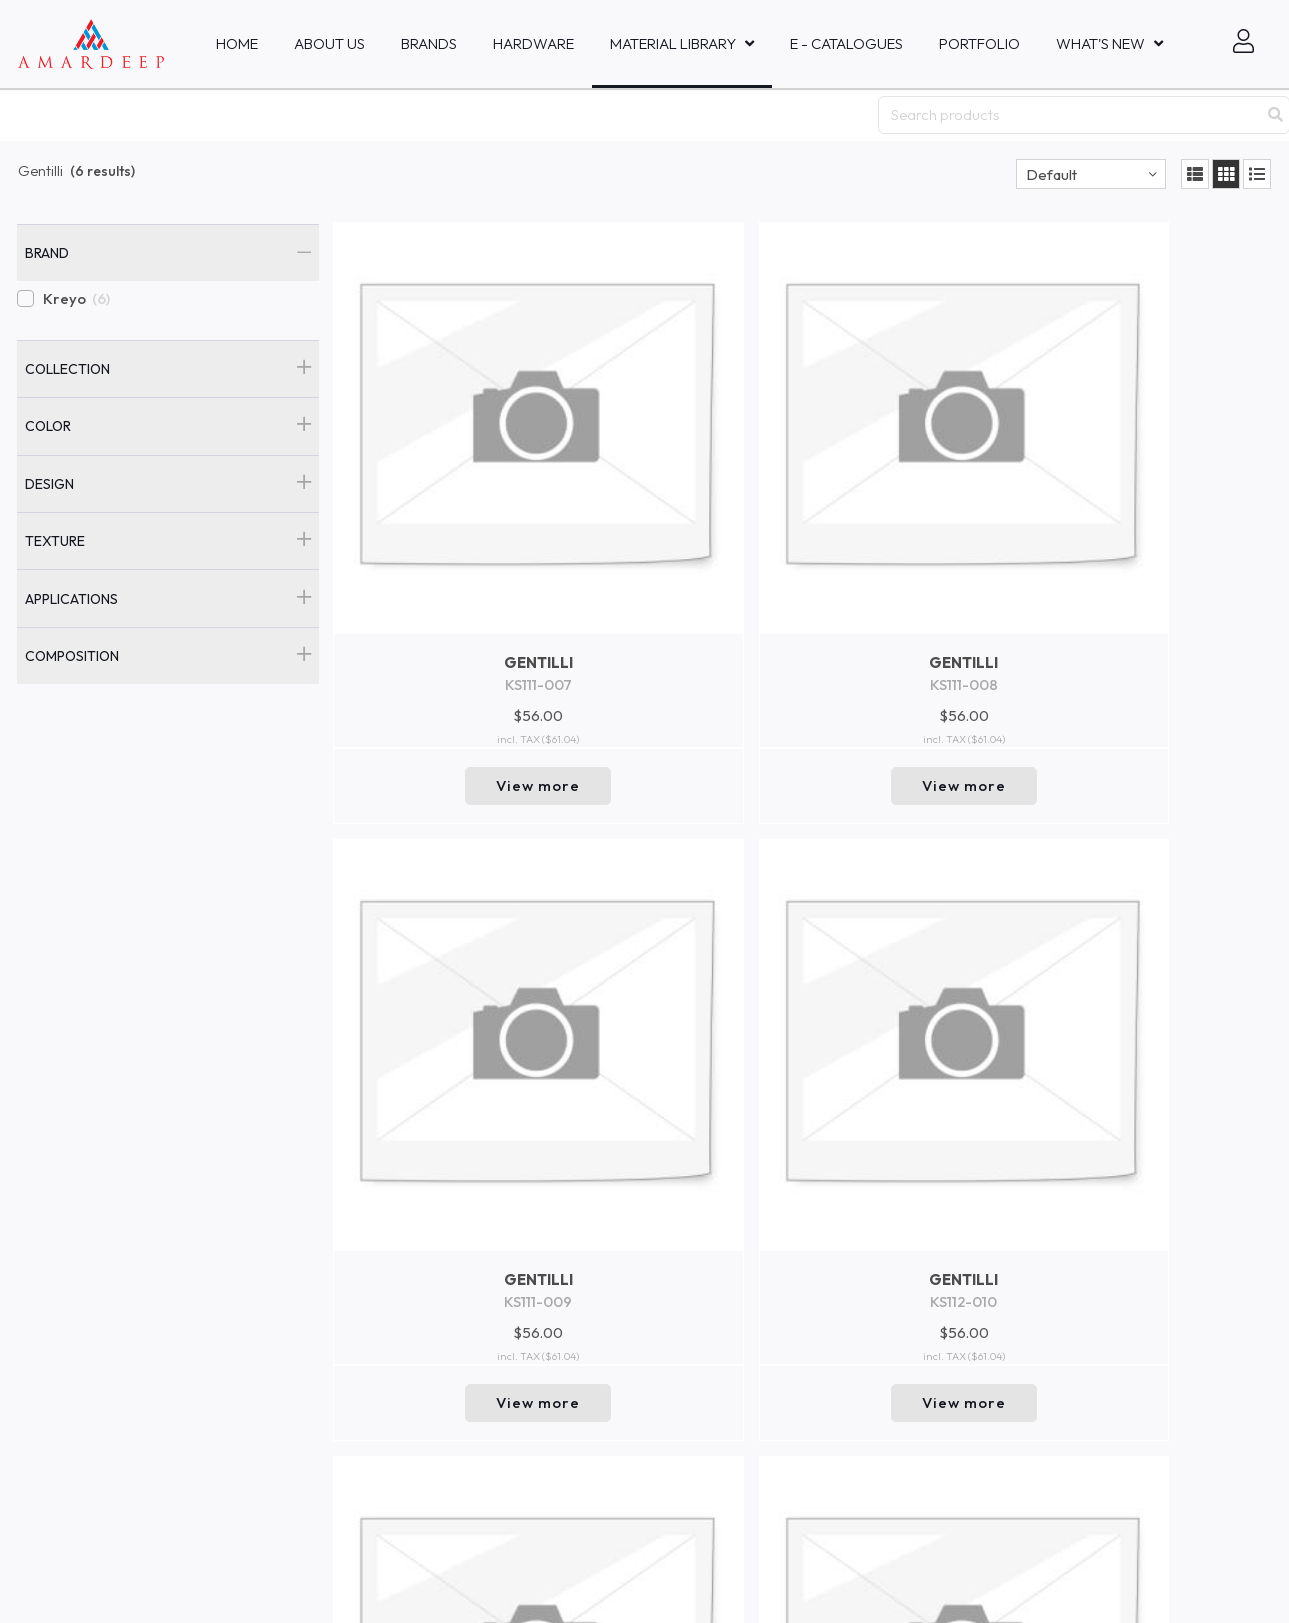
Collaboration (315, 1210)
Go (990, 1289)
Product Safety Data (337, 1405)
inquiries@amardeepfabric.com (614, 1234)
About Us (329, 43)
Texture (55, 541)
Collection (67, 369)
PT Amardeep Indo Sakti (90, 1306)
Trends (292, 1340)
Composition (72, 656)
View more (445, 598)
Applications (71, 599)
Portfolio (979, 43)
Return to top (803, 1093)
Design (49, 484)
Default (1051, 174)
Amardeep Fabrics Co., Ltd (97, 1413)
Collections (305, 1307)
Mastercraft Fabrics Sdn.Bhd (102, 1501)
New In (291, 1275)
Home (237, 43)
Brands (429, 43)
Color (48, 426)
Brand (47, 253)
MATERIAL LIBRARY (673, 43)
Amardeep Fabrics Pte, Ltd (98, 1218)
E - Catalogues (846, 43)
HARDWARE (533, 43)
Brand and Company (338, 1372)
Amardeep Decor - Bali (87, 1325)
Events (291, 1243)
